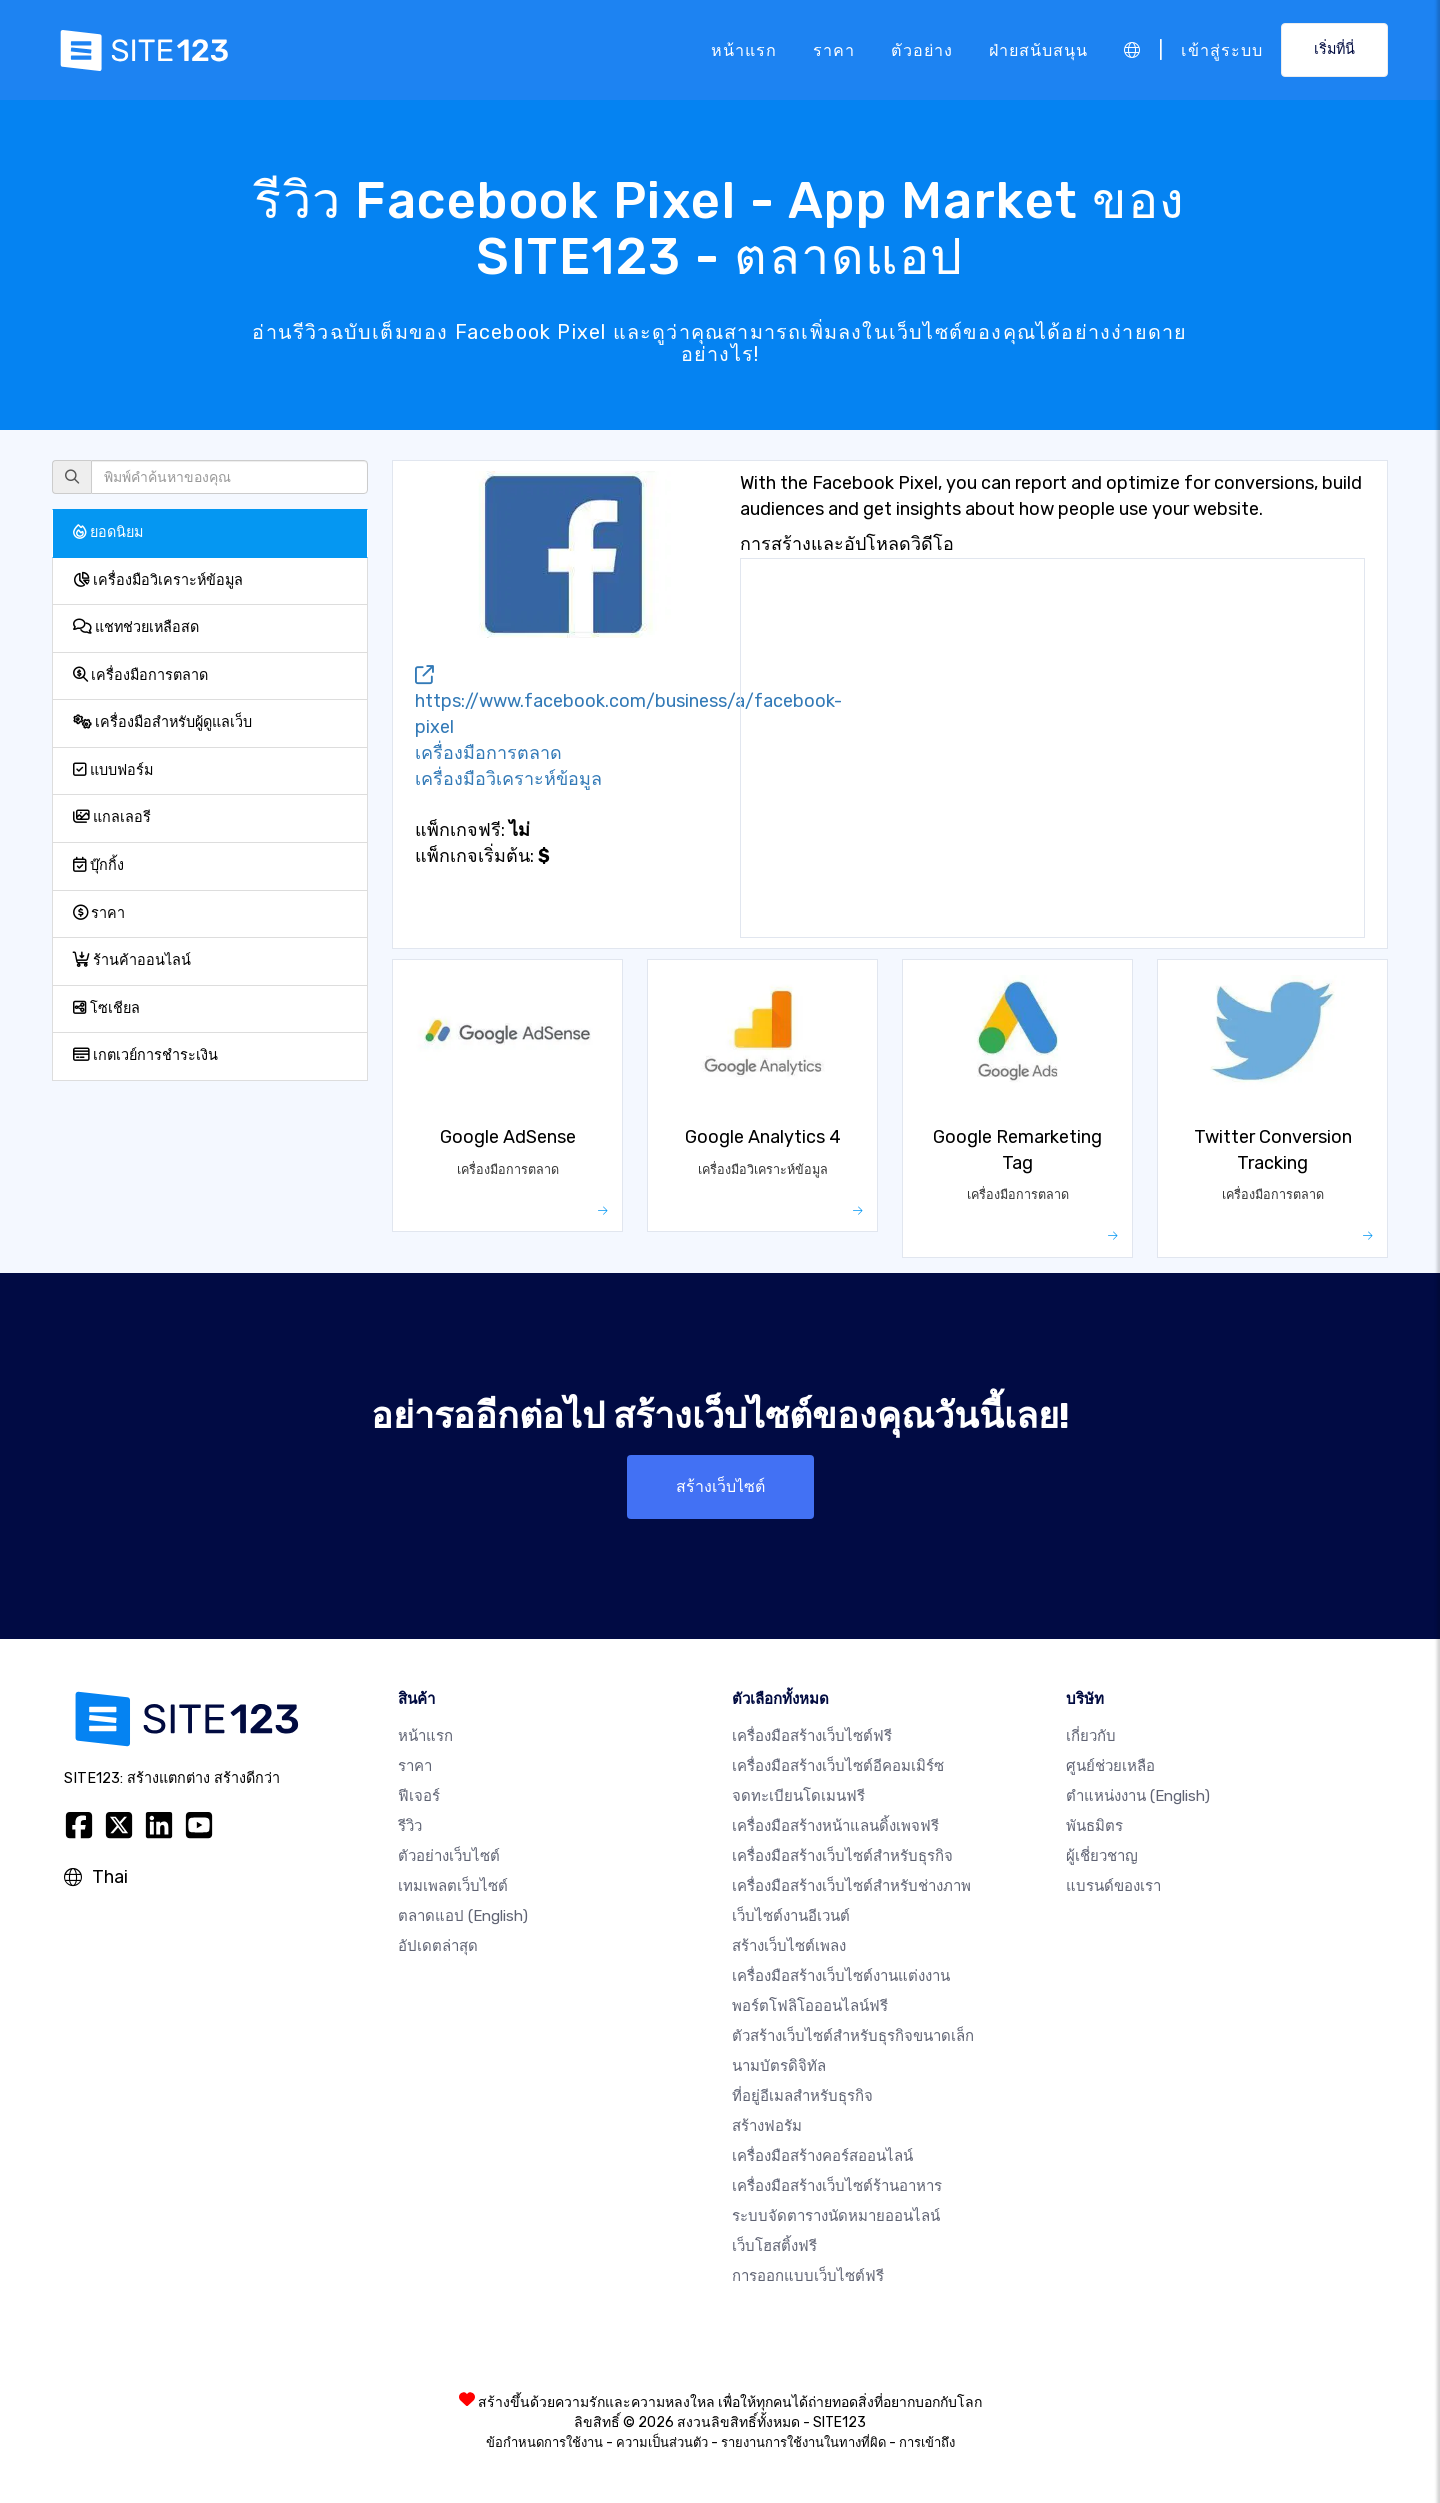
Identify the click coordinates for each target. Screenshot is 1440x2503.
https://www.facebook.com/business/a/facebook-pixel (628, 702)
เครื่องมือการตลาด (140, 675)
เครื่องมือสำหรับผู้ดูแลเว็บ (162, 722)
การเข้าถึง (927, 2442)
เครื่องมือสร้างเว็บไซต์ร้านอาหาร (837, 2186)
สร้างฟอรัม (767, 2126)
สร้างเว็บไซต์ (720, 1486)
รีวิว (410, 1826)
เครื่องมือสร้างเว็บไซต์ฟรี (812, 1736)
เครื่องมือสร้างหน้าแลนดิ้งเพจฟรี (835, 1826)
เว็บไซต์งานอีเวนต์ (791, 1916)
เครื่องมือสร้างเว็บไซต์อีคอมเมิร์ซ (838, 1766)
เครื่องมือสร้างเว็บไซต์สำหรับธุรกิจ (842, 1856)
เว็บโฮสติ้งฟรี (774, 2246)
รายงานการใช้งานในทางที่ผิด (803, 2442)
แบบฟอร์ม (113, 770)
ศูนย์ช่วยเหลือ (1110, 1766)
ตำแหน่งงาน (1138, 1796)
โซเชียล (106, 1008)
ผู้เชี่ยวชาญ (1102, 1856)
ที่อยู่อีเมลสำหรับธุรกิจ (802, 2096)
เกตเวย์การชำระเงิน (145, 1055)
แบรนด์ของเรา (1113, 1886)
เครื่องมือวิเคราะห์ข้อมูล (158, 580)
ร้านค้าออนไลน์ (132, 960)
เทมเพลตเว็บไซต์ (453, 1886)
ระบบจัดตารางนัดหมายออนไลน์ (836, 2216)
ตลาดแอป (463, 1916)
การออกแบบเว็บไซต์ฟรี (808, 2276)
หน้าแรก (744, 49)
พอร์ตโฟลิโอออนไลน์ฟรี (810, 2006)
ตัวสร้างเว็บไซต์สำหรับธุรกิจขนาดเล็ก (853, 2036)
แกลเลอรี (112, 817)
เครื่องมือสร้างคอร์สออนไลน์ (822, 2156)
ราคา (834, 49)
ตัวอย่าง (922, 49)
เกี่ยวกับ (1091, 1736)
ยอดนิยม (108, 532)
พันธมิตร (1094, 1826)
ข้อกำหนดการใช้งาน (544, 2442)
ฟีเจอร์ (419, 1796)
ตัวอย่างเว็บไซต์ (449, 1856)
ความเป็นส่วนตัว (662, 2442)
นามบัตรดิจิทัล (779, 2066)
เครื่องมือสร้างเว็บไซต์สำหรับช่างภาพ (851, 1886)
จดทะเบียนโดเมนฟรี (798, 1796)
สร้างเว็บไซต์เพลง (789, 1946)
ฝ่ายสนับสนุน (1038, 49)
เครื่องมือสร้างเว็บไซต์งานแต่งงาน (841, 1976)
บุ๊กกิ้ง (98, 865)
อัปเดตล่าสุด (438, 1946)
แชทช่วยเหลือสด (136, 627)
